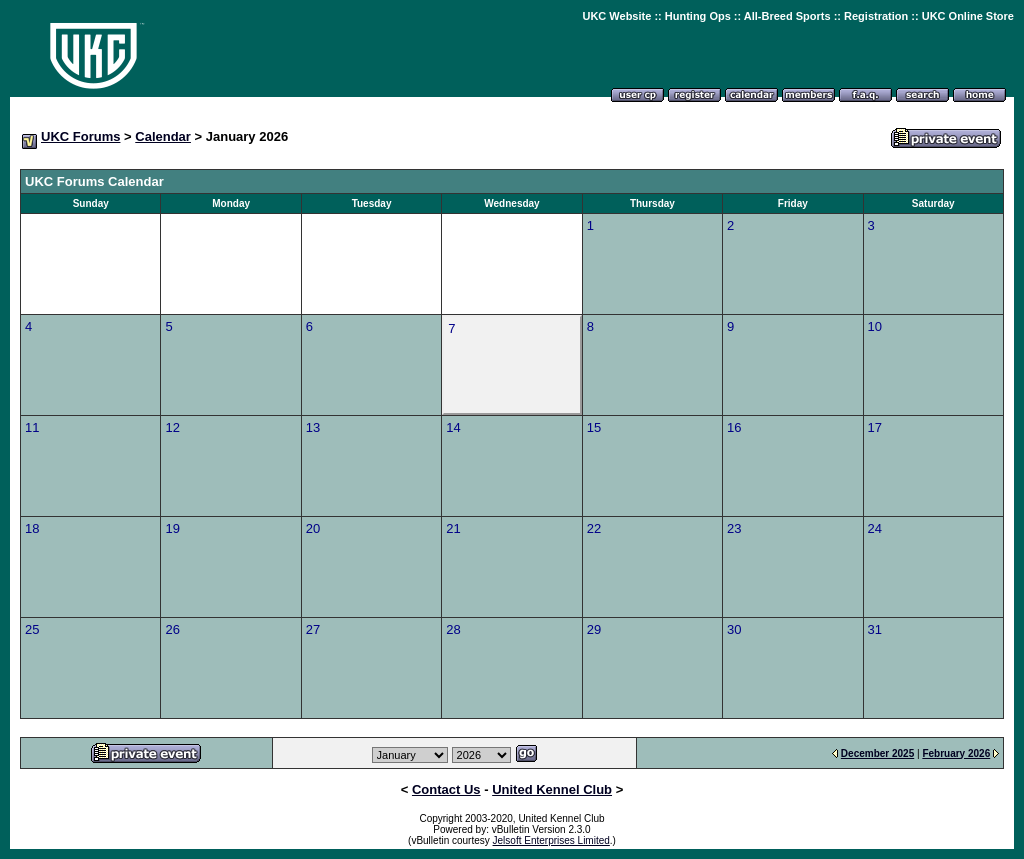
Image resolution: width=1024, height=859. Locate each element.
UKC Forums (80, 136)
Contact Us (446, 789)
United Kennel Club (552, 789)
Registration (876, 16)
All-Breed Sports (787, 16)
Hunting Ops (698, 16)
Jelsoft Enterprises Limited (551, 840)
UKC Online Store (968, 16)
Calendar (163, 136)
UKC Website (616, 16)
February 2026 (956, 753)
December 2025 (877, 753)
